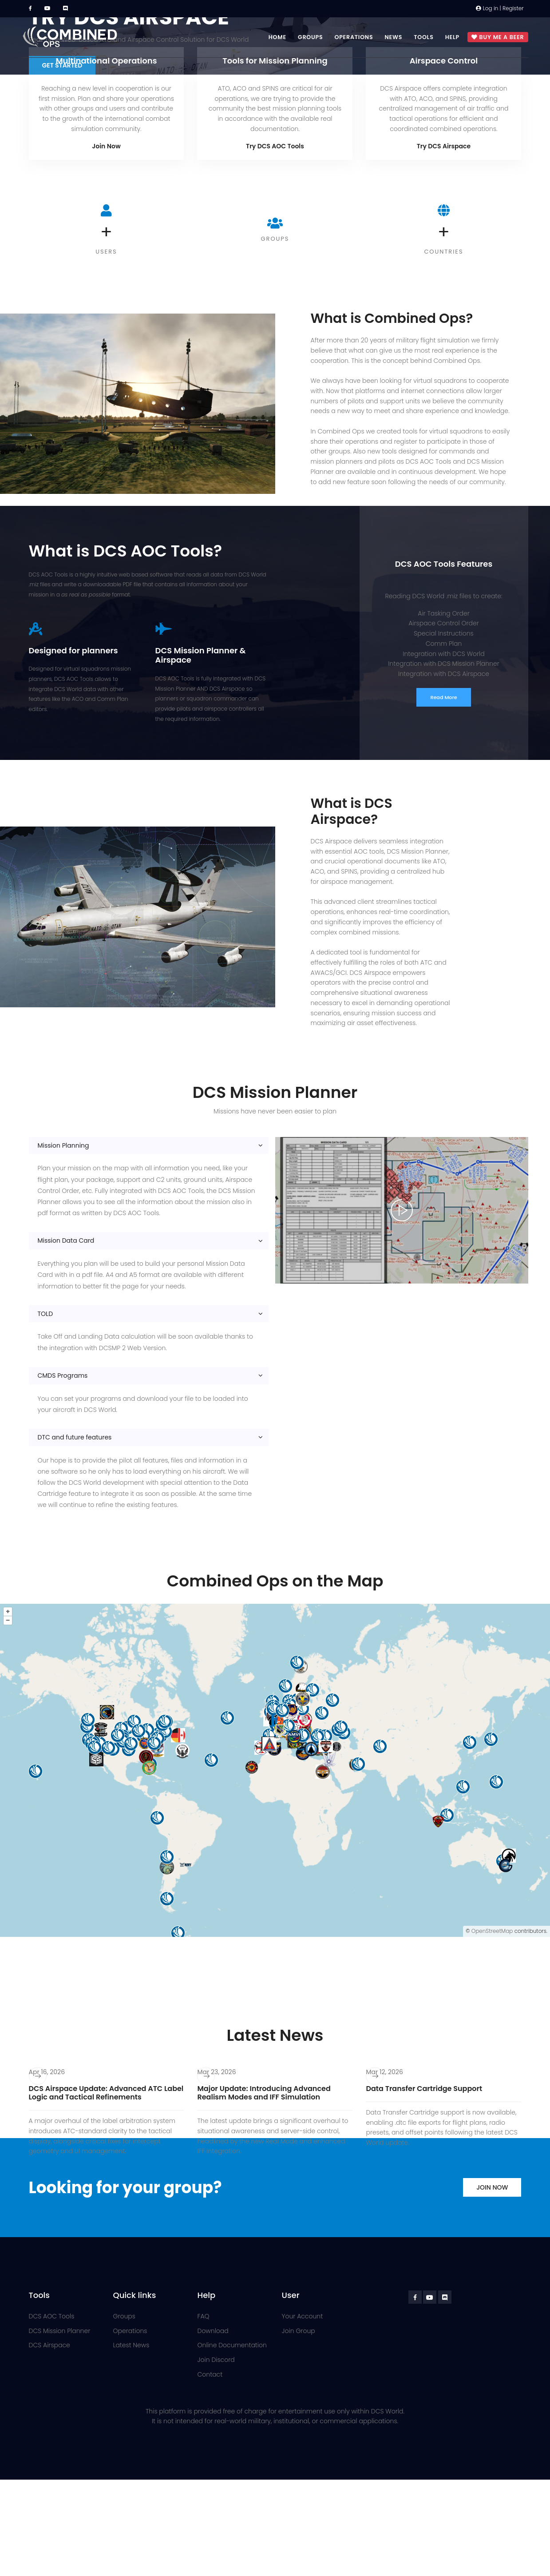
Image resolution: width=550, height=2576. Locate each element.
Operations (353, 37)
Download (213, 2330)
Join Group (298, 2330)
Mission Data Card (66, 1240)
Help (452, 37)
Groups (310, 37)
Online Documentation (232, 2345)
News (393, 37)
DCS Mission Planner (60, 2330)
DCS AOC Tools (52, 2316)
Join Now (106, 146)
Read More (443, 697)
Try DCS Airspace (444, 146)
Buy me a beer (497, 37)
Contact (210, 2374)
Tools (424, 37)
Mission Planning (63, 1145)
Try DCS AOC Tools (275, 146)
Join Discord (216, 2359)
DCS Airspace (49, 2345)
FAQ (204, 2316)
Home (277, 37)
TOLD (45, 1313)
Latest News (131, 2345)
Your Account (302, 2316)
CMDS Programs (63, 1375)
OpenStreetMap (492, 1931)
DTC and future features (75, 1437)
